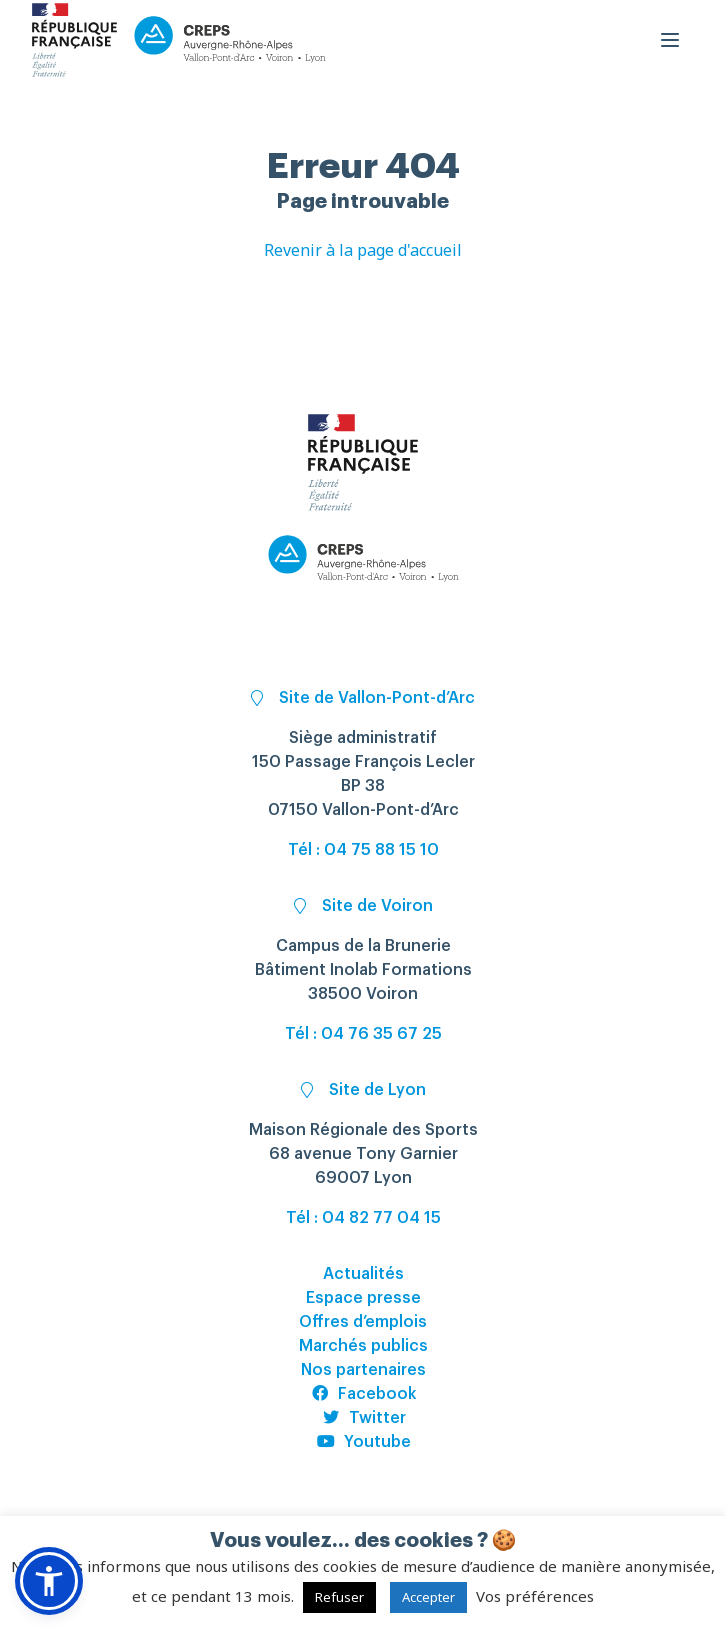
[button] (49, 1581)
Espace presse (363, 1298)
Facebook (363, 1394)
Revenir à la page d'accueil (363, 250)
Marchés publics (363, 1346)
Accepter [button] (428, 1597)
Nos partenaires (363, 1370)
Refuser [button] (339, 1597)
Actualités (363, 1274)
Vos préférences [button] (535, 1596)
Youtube (363, 1442)
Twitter (363, 1418)
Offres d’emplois (363, 1322)
